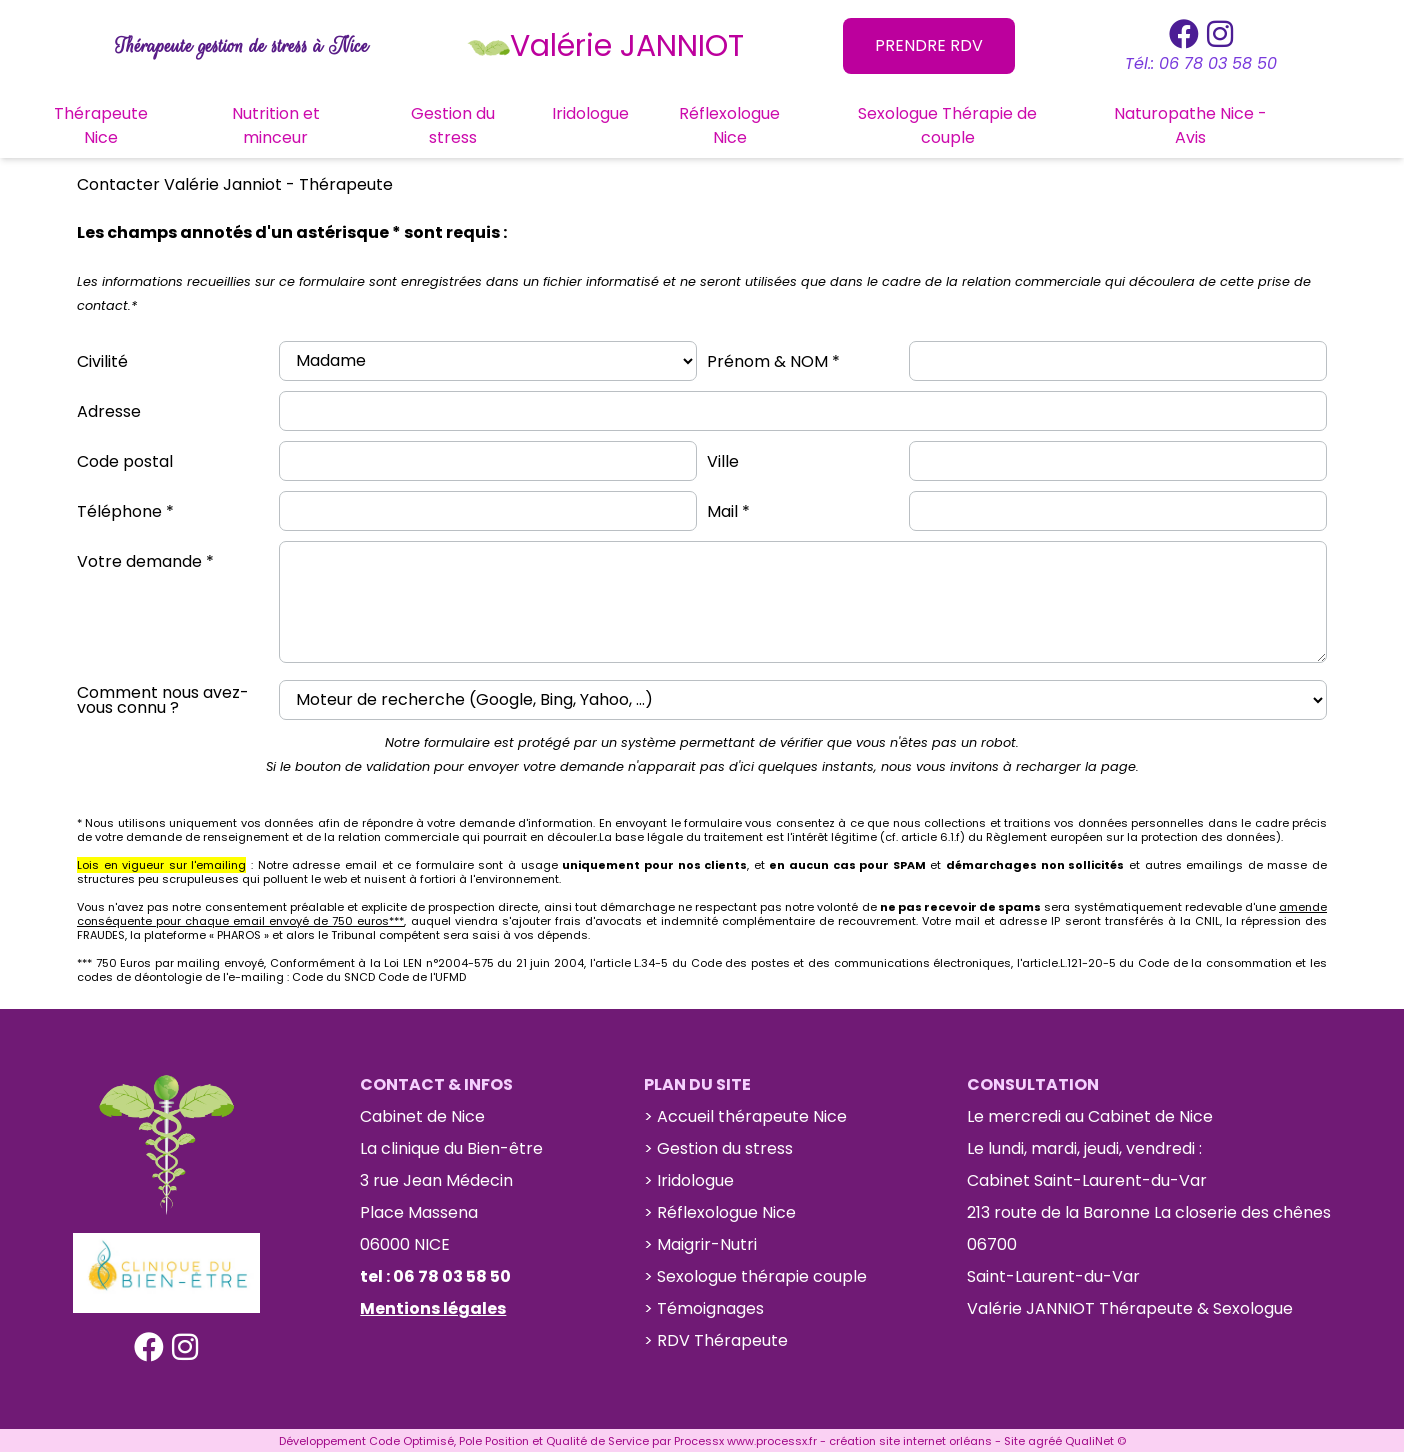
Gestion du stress (495, 123)
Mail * (728, 509)
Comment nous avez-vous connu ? (163, 698)
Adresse (109, 409)
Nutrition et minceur (318, 123)
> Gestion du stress (718, 1146)
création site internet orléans (910, 1439)
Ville (723, 459)
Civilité (102, 359)
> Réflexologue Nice (720, 1210)
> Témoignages (704, 1306)
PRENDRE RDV (929, 45)
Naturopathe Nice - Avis (1232, 123)
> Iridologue (689, 1178)
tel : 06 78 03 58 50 (435, 1274)
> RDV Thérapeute (716, 1338)
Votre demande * (145, 559)
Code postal (125, 459)
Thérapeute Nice (143, 123)
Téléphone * (125, 509)
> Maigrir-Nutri (700, 1242)
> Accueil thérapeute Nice (745, 1114)
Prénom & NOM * (773, 359)
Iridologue (633, 111)
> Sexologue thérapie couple (755, 1274)
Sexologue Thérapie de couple (990, 123)
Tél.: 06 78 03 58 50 (1201, 63)
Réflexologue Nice (772, 123)
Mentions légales (433, 1306)
